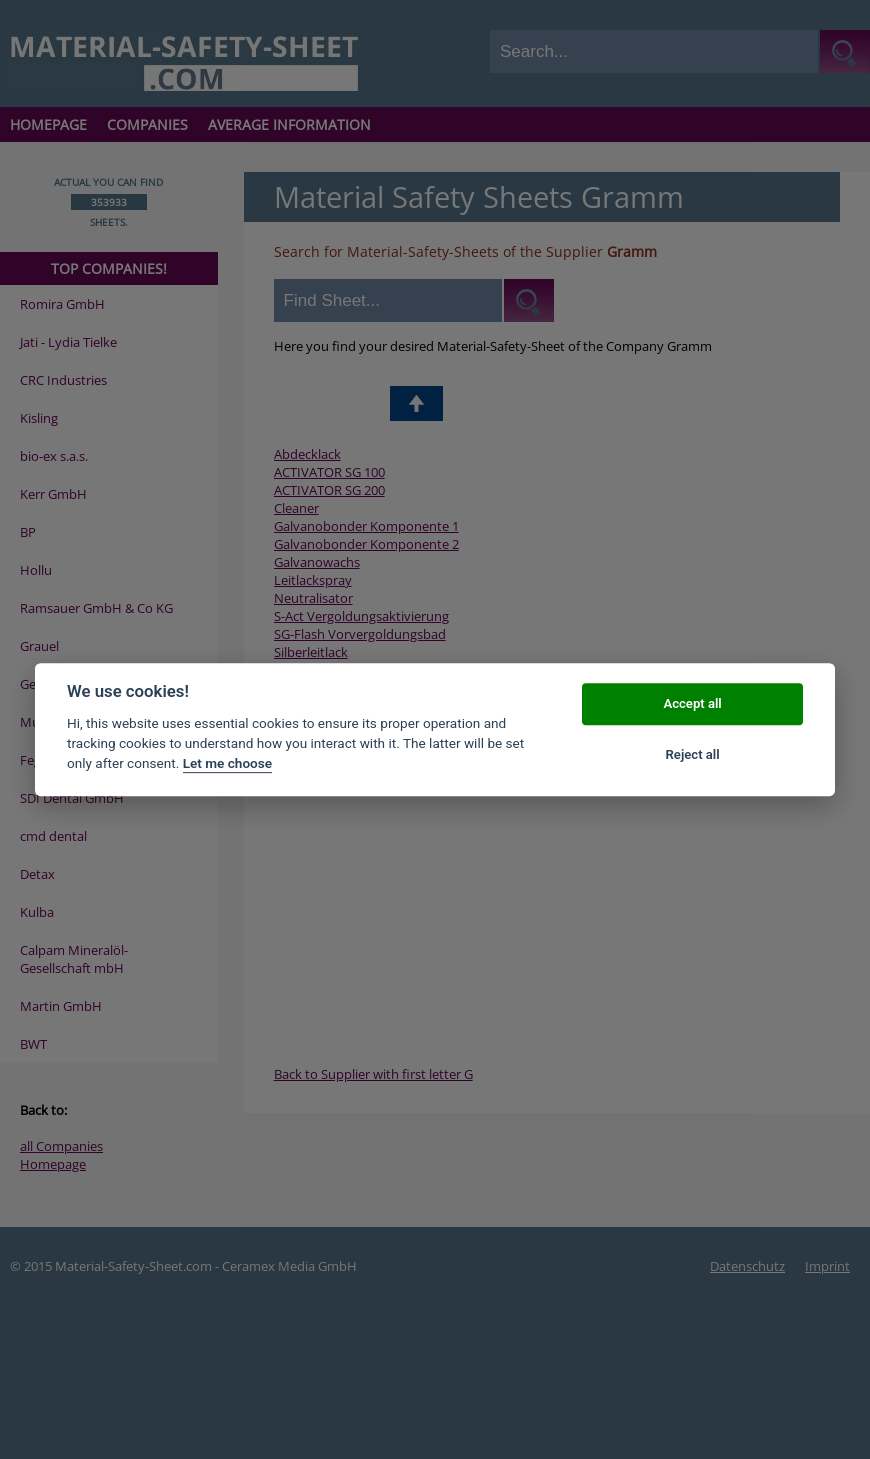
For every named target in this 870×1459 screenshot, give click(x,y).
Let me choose (227, 764)
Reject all (693, 754)
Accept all (692, 704)
